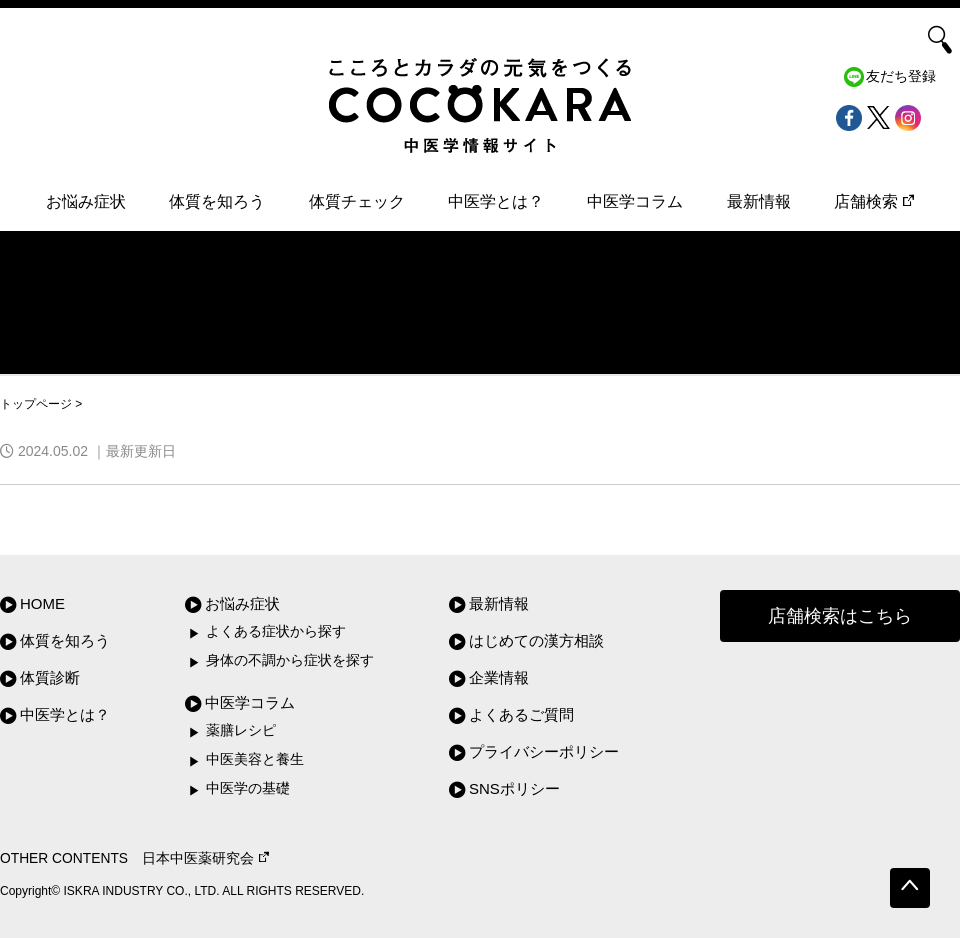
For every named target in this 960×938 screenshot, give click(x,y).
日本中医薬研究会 (205, 858)
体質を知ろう (217, 201)
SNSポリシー (514, 788)
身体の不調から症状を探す (290, 660)
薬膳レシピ (241, 730)
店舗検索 (874, 201)
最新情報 (759, 201)
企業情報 (499, 677)
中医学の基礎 (248, 788)
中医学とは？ (496, 201)
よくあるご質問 (521, 714)
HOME (42, 603)
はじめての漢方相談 (536, 640)
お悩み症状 (86, 201)
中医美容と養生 (255, 759)
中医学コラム (635, 201)
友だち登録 (901, 76)
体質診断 (50, 677)
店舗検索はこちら (840, 616)
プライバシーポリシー (544, 751)
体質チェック (357, 201)
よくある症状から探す (276, 631)
